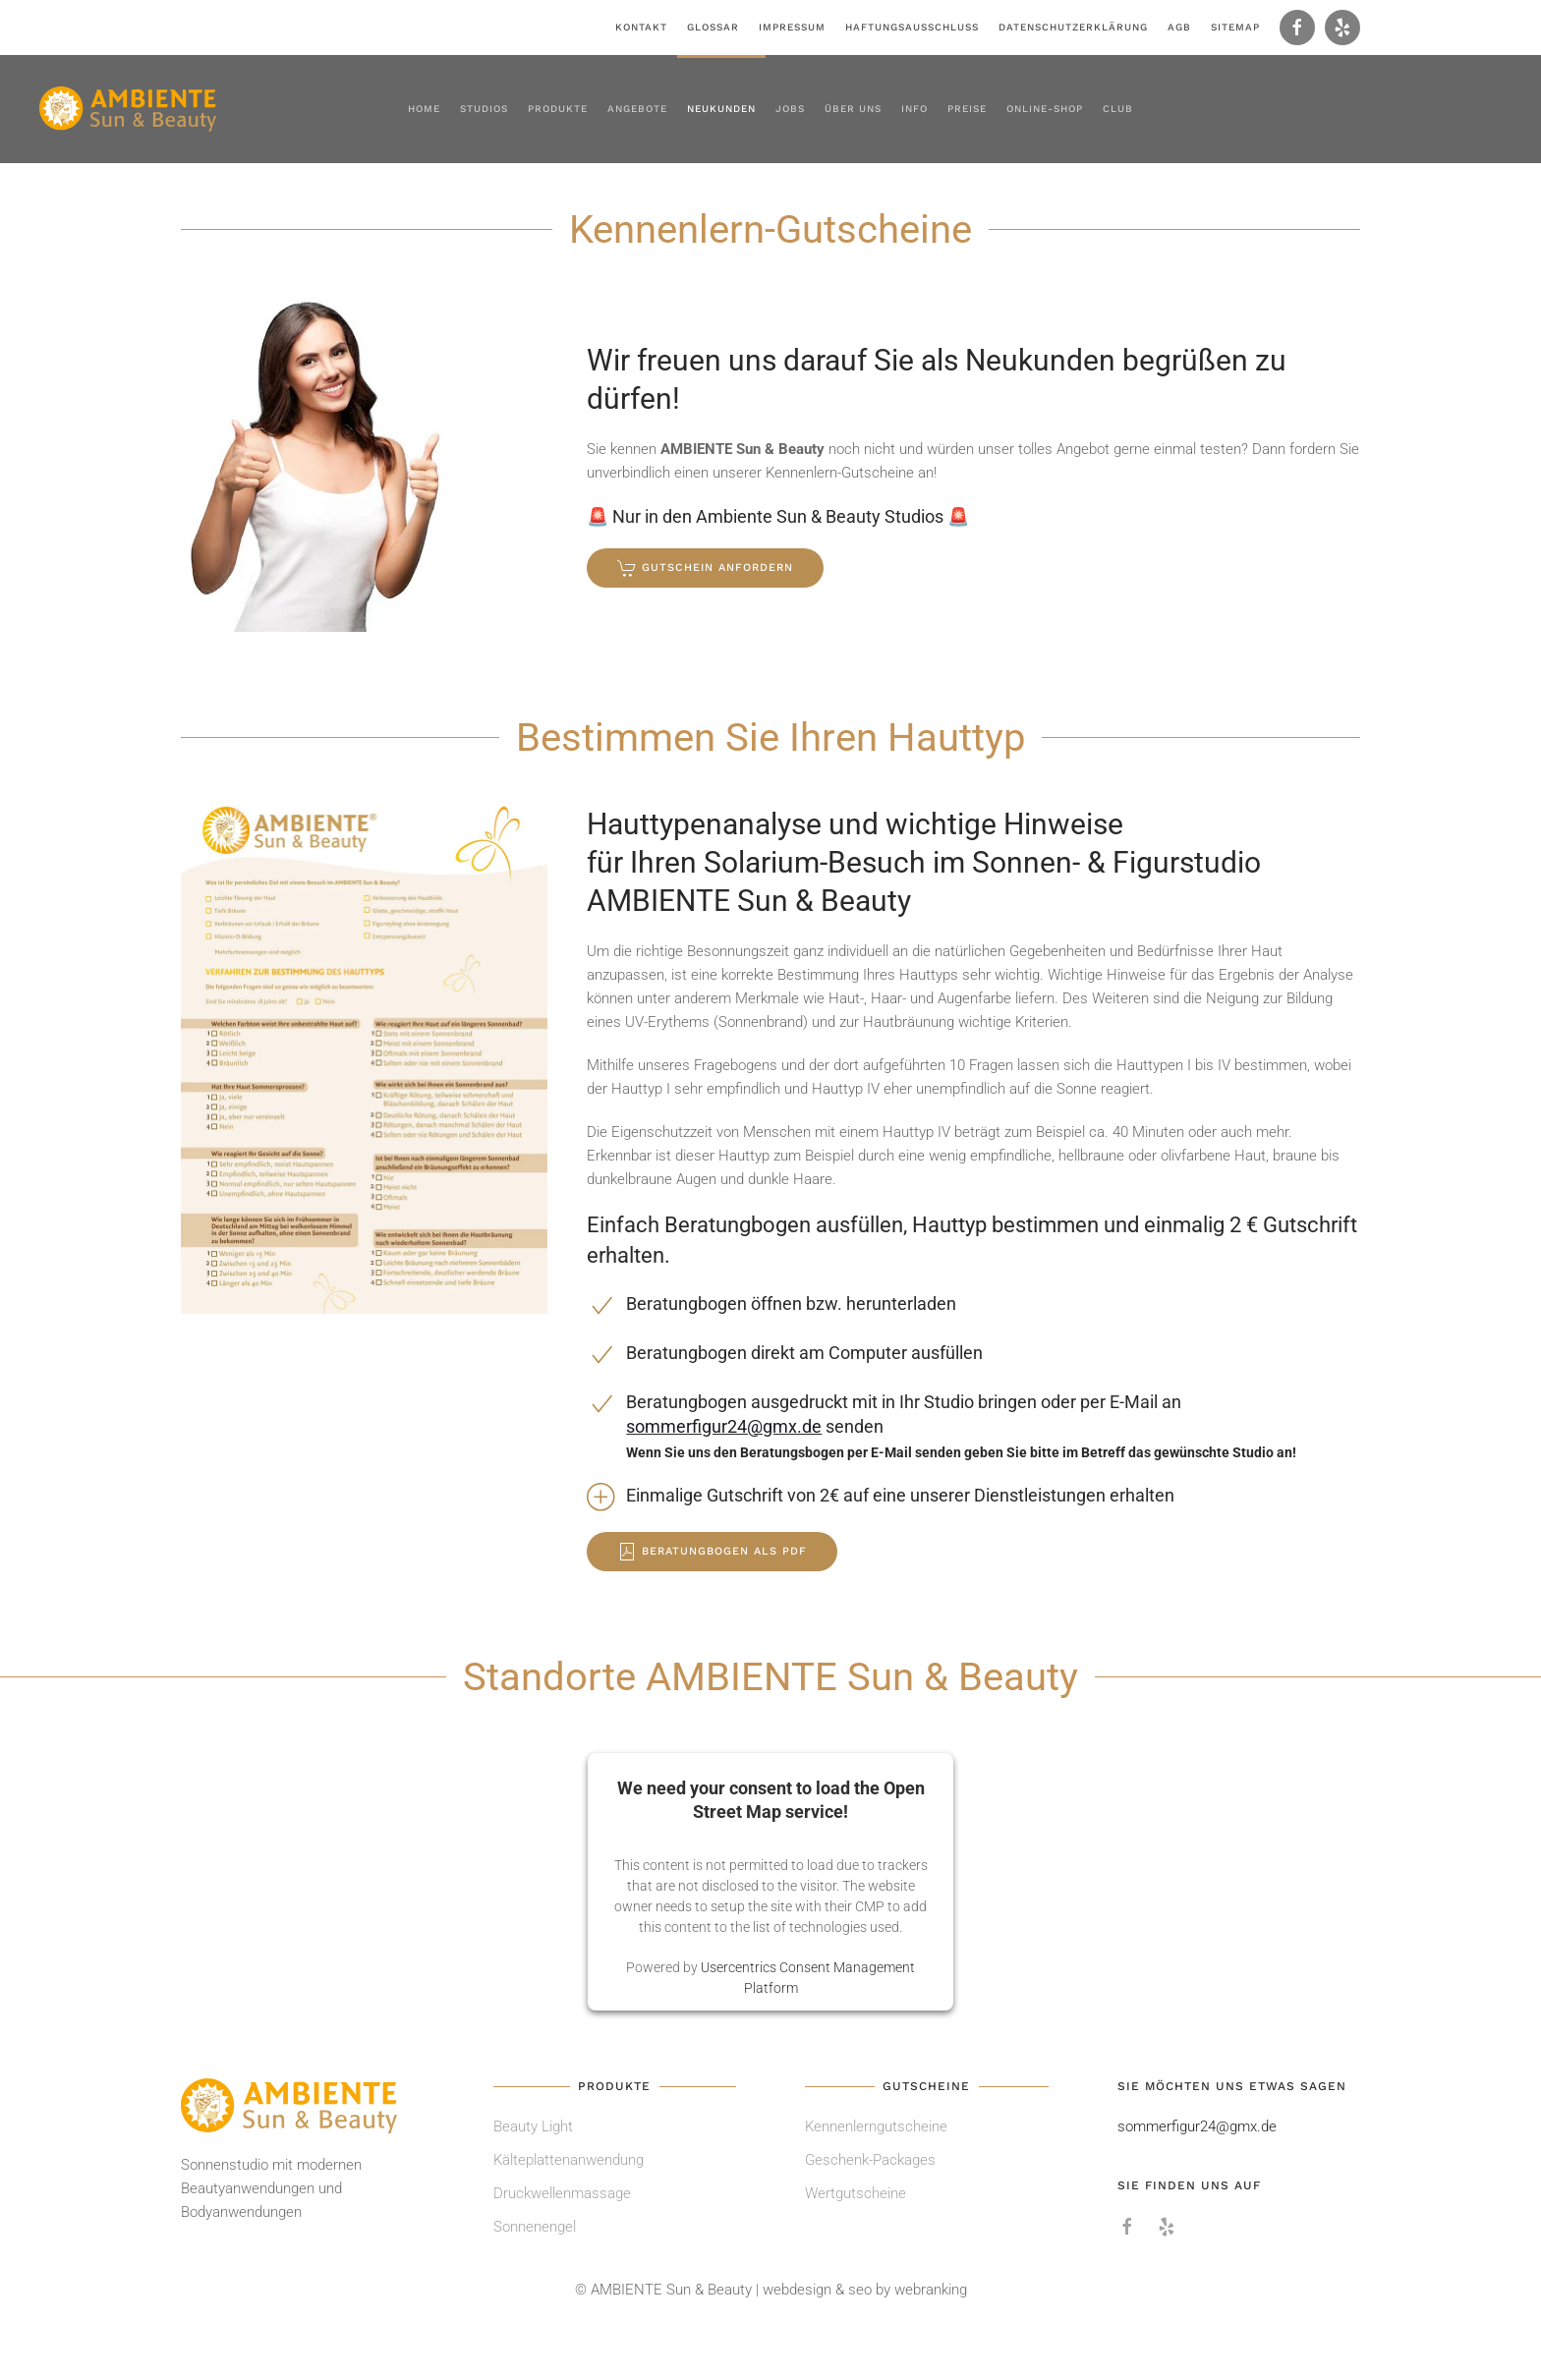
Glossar (713, 27)
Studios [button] (484, 108)
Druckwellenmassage (562, 2193)
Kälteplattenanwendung (568, 2160)
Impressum (792, 27)
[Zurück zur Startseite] (127, 109)
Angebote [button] (637, 108)
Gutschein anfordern (705, 568)
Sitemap (1235, 27)
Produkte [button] (558, 108)
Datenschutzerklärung (1073, 27)
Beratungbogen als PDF (712, 1551)
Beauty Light (533, 2126)
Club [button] (1118, 108)
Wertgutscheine (855, 2193)
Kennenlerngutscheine (876, 2126)
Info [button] (914, 108)
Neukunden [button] (721, 108)
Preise (967, 108)
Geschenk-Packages (870, 2160)
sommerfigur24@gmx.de (724, 1426)
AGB (1179, 27)
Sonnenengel (534, 2227)
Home (424, 108)
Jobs (790, 108)
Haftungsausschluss (912, 27)
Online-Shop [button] (1044, 108)
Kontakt (641, 27)
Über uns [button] (853, 108)
